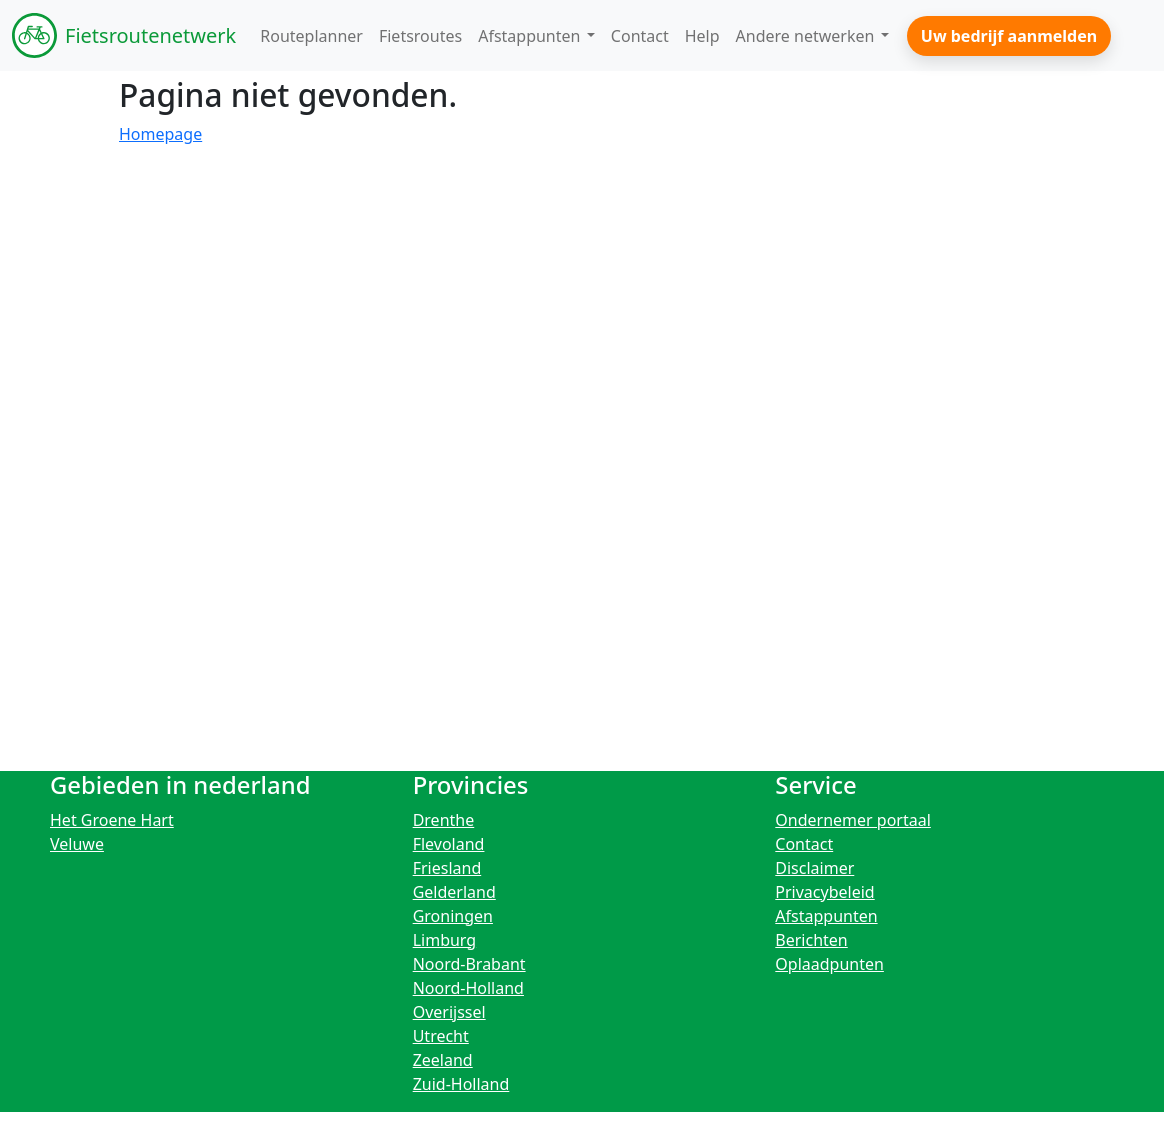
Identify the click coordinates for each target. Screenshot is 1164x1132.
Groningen (453, 916)
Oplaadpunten (829, 964)
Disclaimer (814, 868)
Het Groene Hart (112, 820)
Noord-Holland (468, 988)
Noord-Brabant (469, 964)
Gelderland (454, 892)
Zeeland (443, 1060)
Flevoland (449, 844)
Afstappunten (826, 916)
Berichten (811, 940)
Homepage (160, 134)
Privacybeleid (824, 892)
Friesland (447, 868)
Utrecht (441, 1036)
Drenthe (444, 820)
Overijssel (449, 1012)
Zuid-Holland (461, 1084)
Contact (804, 844)
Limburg (445, 940)
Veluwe (77, 844)
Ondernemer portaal (853, 820)
